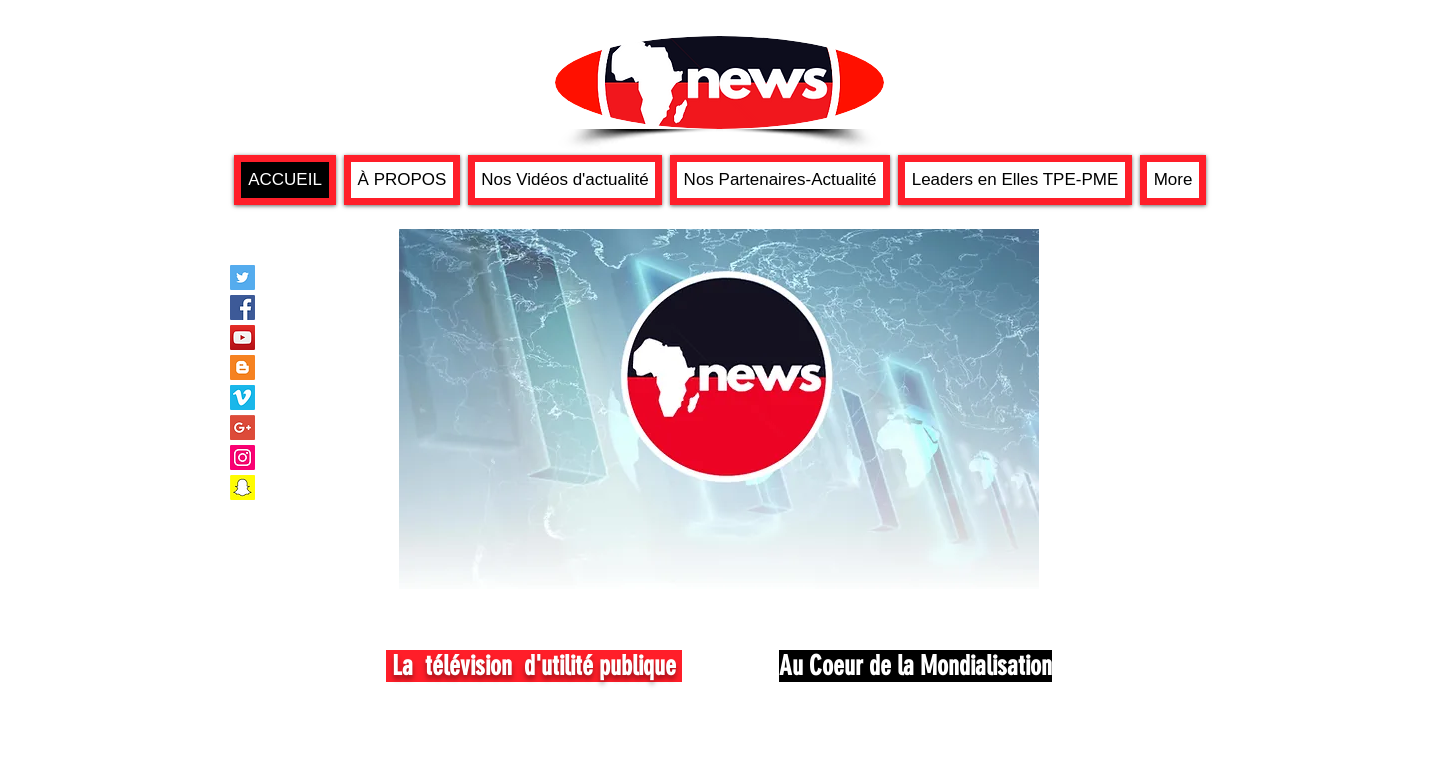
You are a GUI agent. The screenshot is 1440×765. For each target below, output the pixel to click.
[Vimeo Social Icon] (242, 397)
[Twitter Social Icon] (242, 277)
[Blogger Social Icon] (242, 367)
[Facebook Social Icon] (242, 307)
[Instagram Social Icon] (242, 457)
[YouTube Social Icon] (242, 337)
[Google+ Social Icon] (242, 427)
